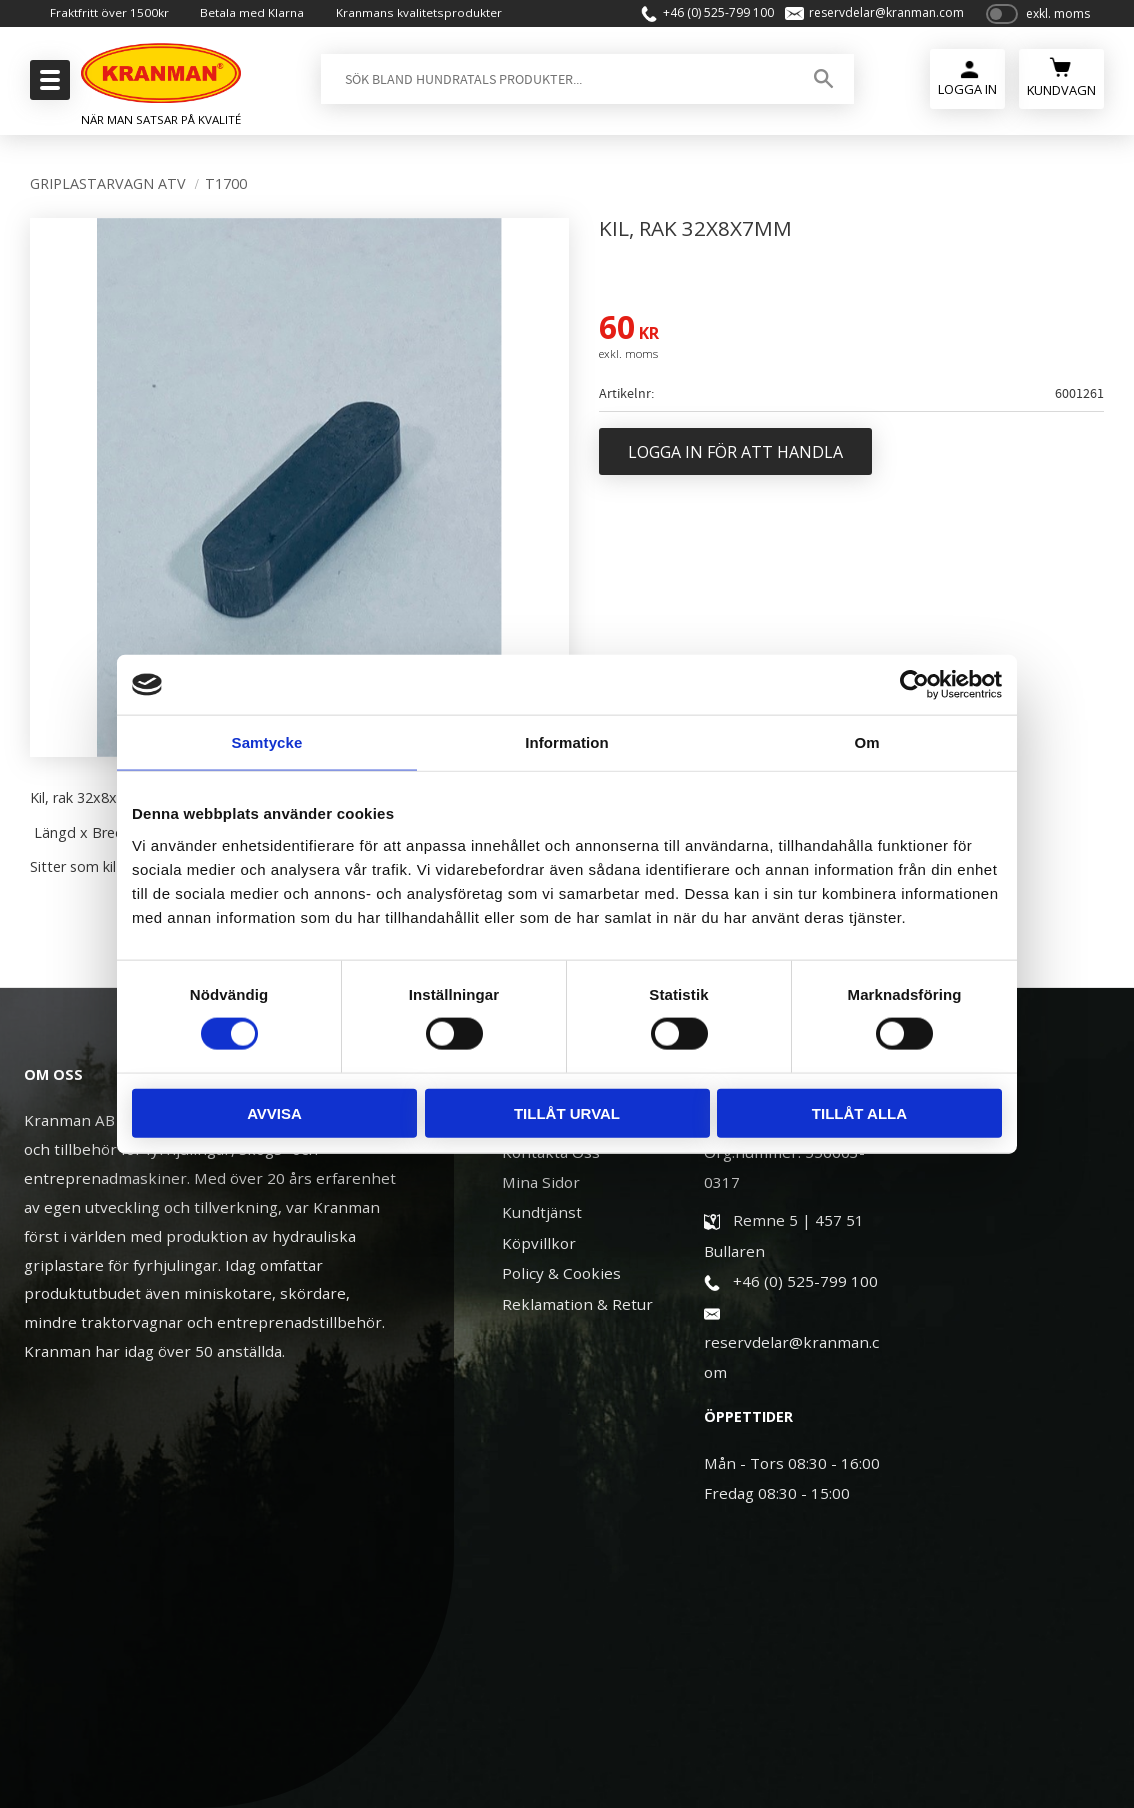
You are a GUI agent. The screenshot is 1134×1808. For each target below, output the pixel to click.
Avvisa (274, 1112)
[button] (47, 86)
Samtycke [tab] (267, 742)
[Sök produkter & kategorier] (552, 84)
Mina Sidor (541, 1182)
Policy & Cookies (561, 1273)
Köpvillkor (539, 1243)
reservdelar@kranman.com (877, 16)
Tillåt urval (567, 1112)
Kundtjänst (542, 1212)
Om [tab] (866, 742)
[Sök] (817, 84)
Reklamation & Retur (577, 1304)
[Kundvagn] (1061, 81)
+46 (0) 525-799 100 (708, 16)
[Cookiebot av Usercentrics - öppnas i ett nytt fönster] (914, 685)
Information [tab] (567, 742)
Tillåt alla (859, 1112)
